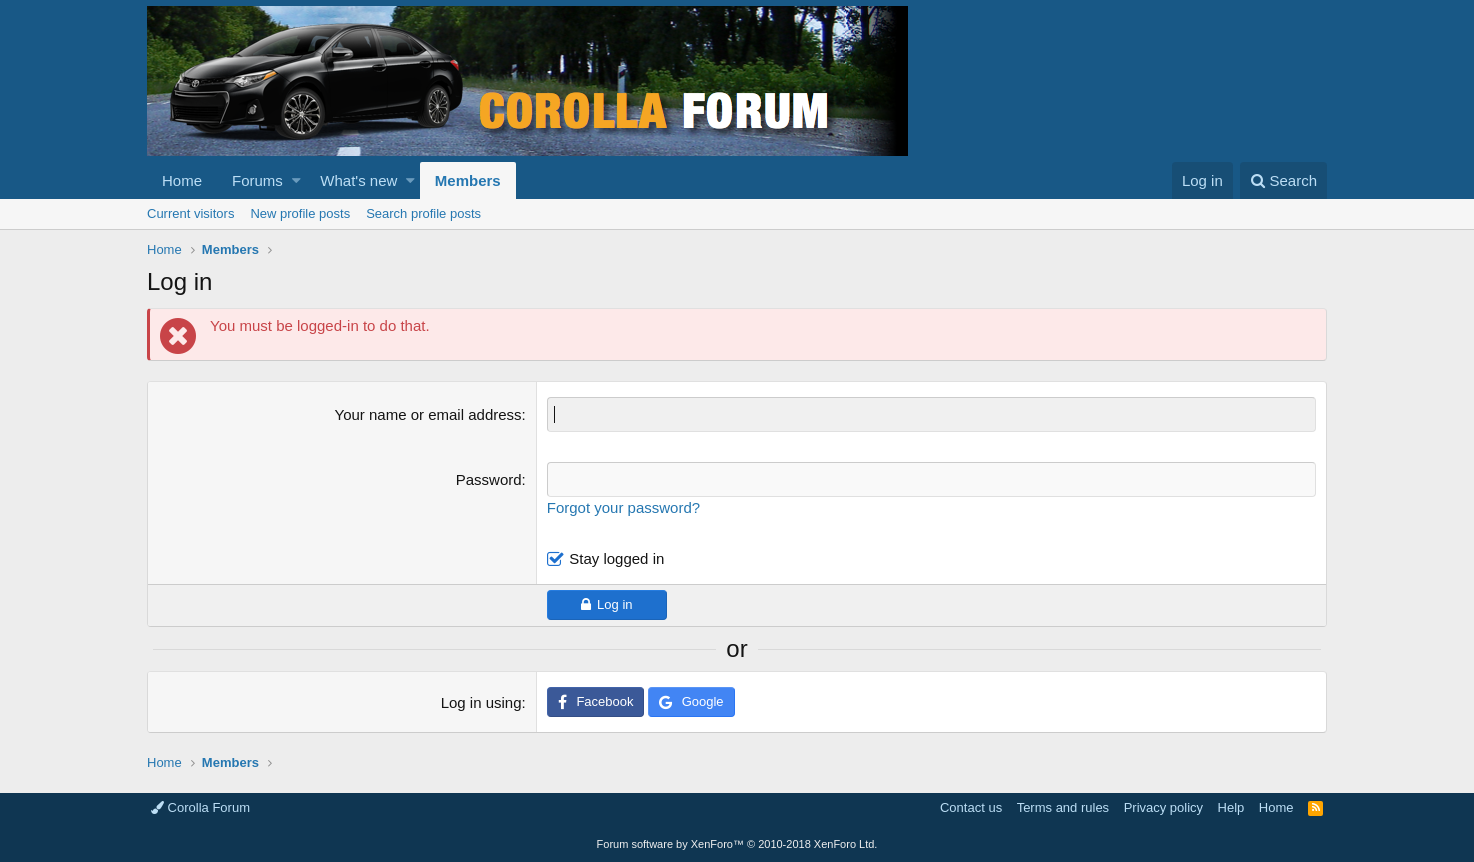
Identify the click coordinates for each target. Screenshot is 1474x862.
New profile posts (300, 213)
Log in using (481, 702)
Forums (257, 180)
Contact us (971, 807)
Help (1231, 807)
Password (489, 479)
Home (182, 180)
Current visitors (190, 213)
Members (468, 180)
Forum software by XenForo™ (737, 844)
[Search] (1283, 180)
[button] (296, 180)
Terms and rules (1063, 807)
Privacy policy (1163, 807)
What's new (358, 180)
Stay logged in (616, 558)
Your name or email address (428, 414)
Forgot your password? (623, 507)
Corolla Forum (200, 807)
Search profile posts (423, 213)
